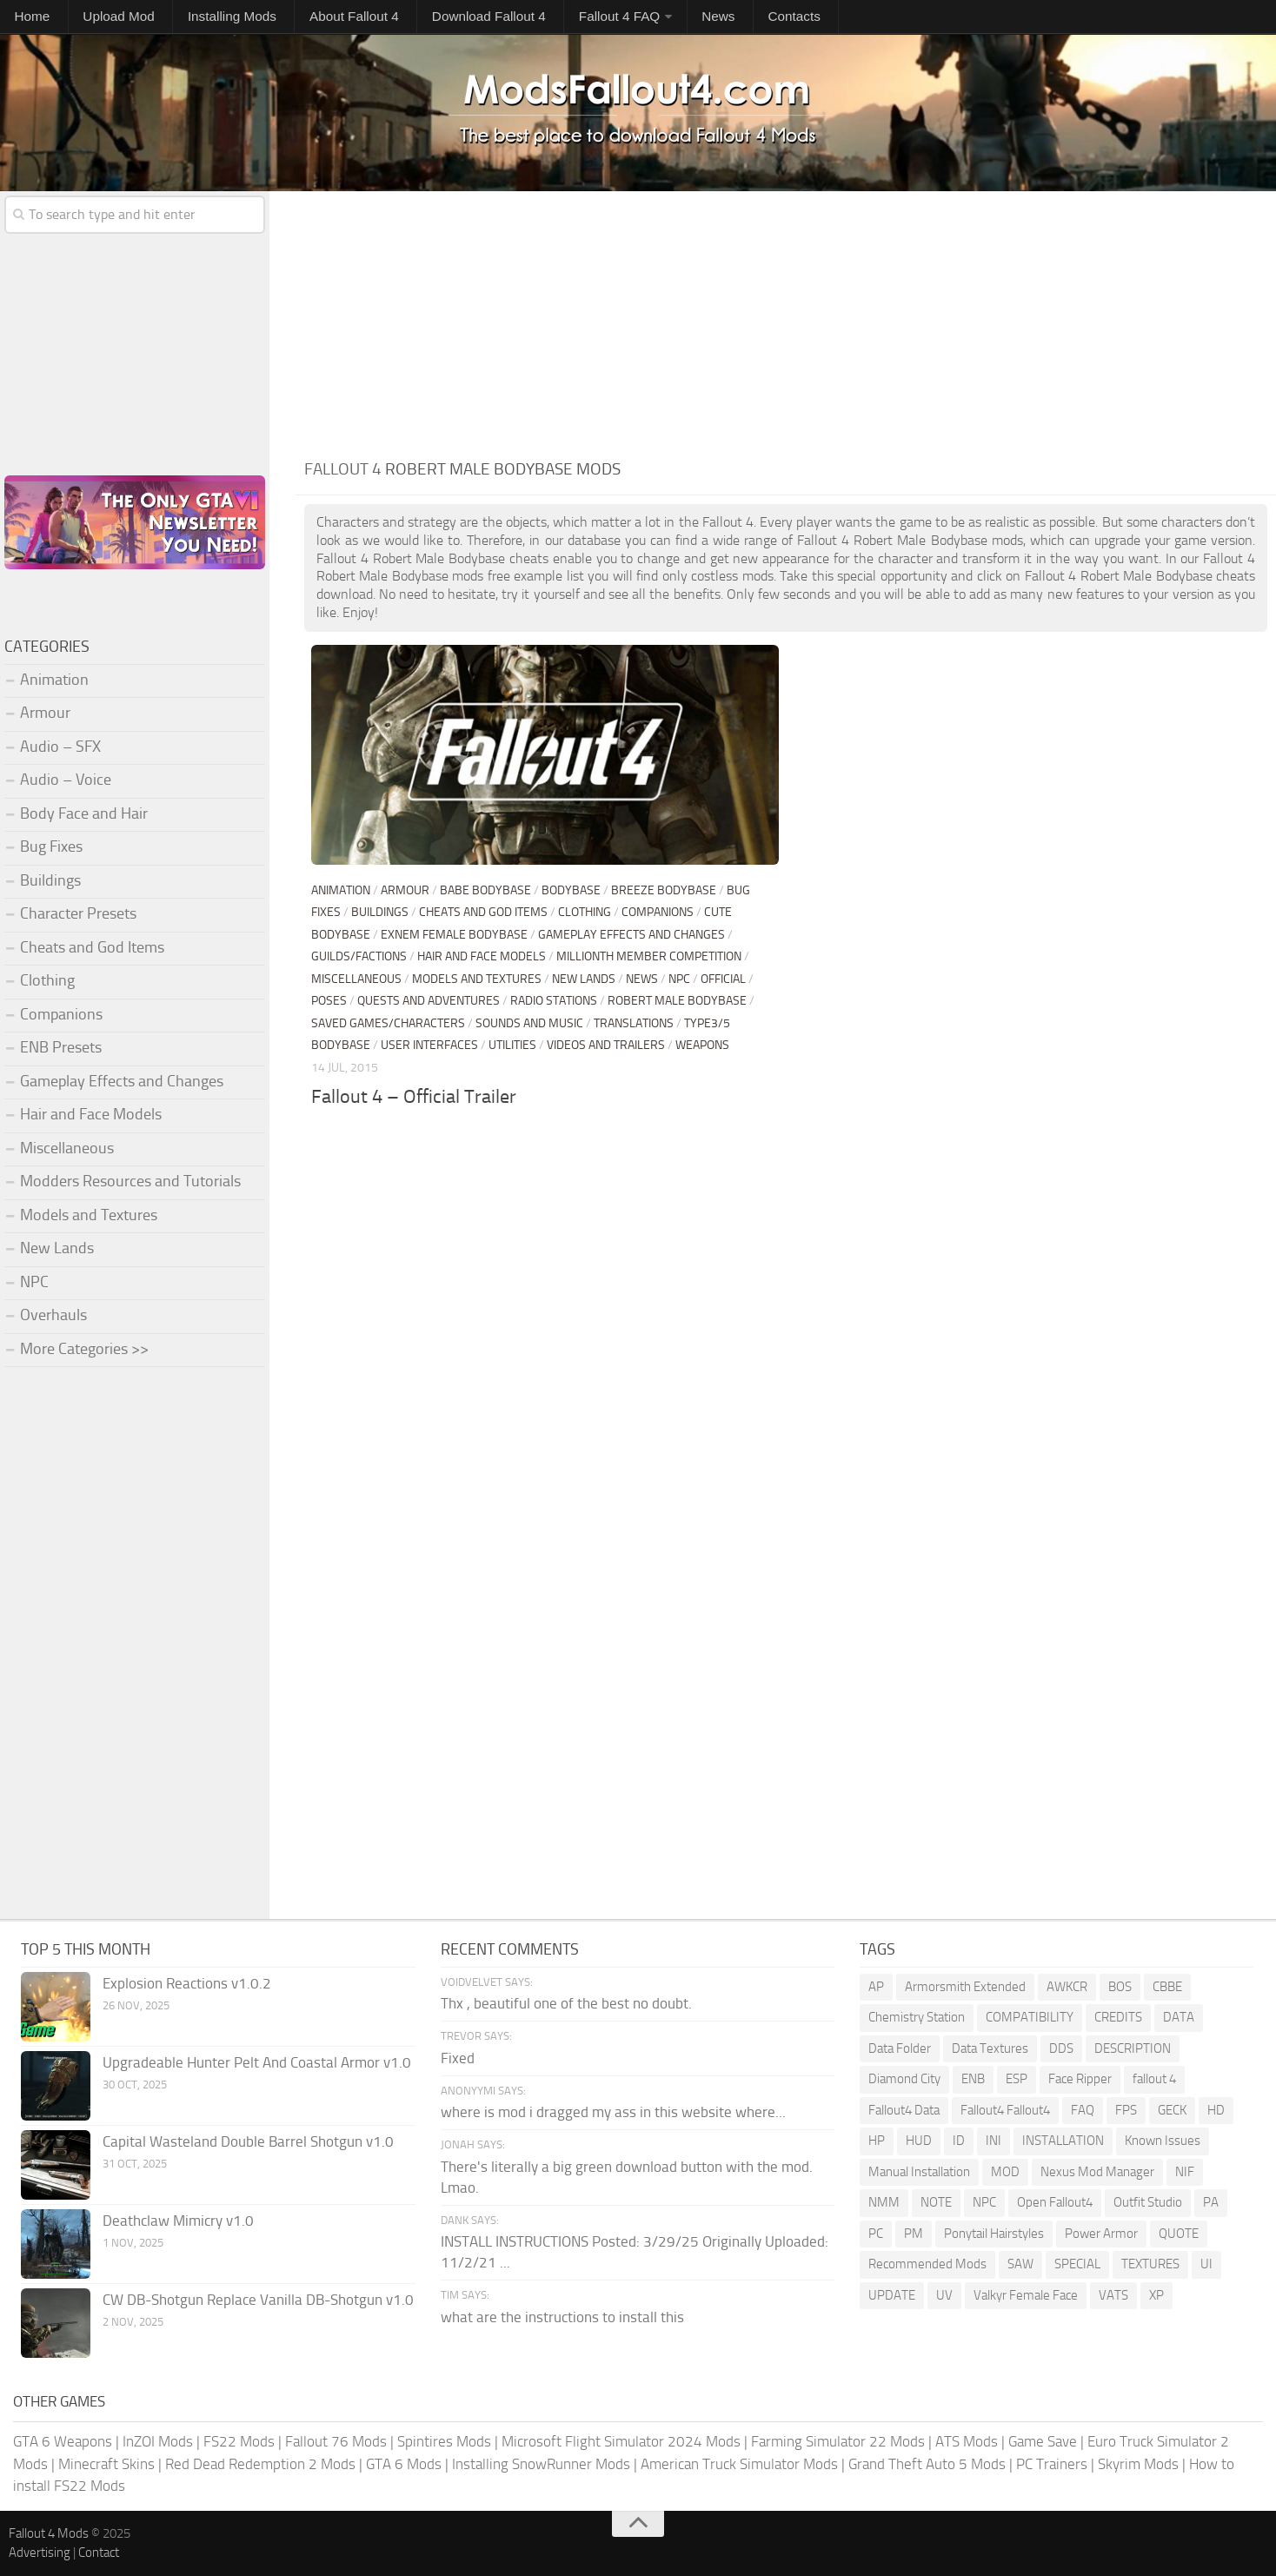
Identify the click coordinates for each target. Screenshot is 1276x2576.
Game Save (1042, 2441)
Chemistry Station (916, 2017)
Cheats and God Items (483, 912)
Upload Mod (90, 18)
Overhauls (53, 1315)
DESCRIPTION (1132, 2048)
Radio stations (553, 1000)
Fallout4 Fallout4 (1005, 2110)
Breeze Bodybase (663, 890)
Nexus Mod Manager (1097, 2172)
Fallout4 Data (904, 2110)
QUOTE (1179, 2233)
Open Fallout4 (1055, 2202)
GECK (1172, 2110)
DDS (1061, 2048)
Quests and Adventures (428, 1000)
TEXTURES (1150, 2264)
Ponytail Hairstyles (994, 2233)
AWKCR (1067, 1987)
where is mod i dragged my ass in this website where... (613, 2112)
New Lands (583, 979)
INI (993, 2140)
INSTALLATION (1063, 2140)
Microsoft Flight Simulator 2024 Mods (621, 2441)
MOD (1005, 2172)
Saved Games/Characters (388, 1023)
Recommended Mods (927, 2264)
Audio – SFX (60, 746)
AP (876, 1987)
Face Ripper (1080, 2079)
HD (1216, 2110)
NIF (1184, 2172)
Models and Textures (477, 979)
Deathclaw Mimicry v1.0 (178, 2220)
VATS (1113, 2295)
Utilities (512, 1045)
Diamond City (904, 2079)
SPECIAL (1077, 2264)
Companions (657, 912)
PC (875, 2233)
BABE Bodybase (485, 890)
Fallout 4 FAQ (519, 18)
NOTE (936, 2202)
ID (959, 2140)
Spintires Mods (444, 2441)
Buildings (380, 912)
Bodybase (571, 890)
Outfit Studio (1147, 2202)
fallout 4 (1154, 2079)
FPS (1126, 2110)
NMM (884, 2202)
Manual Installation (919, 2172)
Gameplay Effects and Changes (631, 934)
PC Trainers (1051, 2464)
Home (24, 18)
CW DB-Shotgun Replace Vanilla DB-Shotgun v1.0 (258, 2299)
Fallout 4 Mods (49, 2533)
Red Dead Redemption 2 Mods (260, 2464)
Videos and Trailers (606, 1045)
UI (1206, 2264)
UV (944, 2295)
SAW (1020, 2264)
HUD (919, 2140)
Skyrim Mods (1138, 2464)
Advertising (39, 2552)
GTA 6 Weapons (62, 2441)
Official (723, 979)
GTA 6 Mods (404, 2464)
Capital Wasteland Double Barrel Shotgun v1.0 (248, 2141)
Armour (405, 890)
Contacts (661, 18)
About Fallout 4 (290, 18)
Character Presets (78, 913)
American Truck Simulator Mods (739, 2464)
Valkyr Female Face (1026, 2295)
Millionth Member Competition (648, 956)
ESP (1016, 2079)
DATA (1178, 2017)
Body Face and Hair (84, 813)
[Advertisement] (785, 321)
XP (1156, 2295)
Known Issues (1162, 2140)
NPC (679, 979)
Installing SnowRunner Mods (541, 2464)
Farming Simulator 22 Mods (838, 2441)
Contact (98, 2552)
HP (876, 2140)
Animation (340, 890)
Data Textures (990, 2048)
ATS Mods (966, 2441)
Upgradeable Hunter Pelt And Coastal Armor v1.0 (257, 2062)
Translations (634, 1023)
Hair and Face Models (481, 956)
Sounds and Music (529, 1023)
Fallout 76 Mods (336, 2441)
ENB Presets (61, 1047)
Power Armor (1101, 2233)
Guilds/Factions (359, 956)
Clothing (584, 912)
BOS (1120, 1987)
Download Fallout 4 (407, 18)
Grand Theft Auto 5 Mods (927, 2464)
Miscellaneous (356, 979)
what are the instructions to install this (562, 2317)
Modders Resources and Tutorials (130, 1181)
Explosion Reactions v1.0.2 (187, 1983)
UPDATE (891, 2295)
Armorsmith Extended (965, 1987)
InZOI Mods (158, 2441)
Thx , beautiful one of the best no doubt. (566, 2003)
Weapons (702, 1045)
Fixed (458, 2058)
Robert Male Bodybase (677, 1000)
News (603, 18)
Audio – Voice (65, 779)
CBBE (1167, 1987)
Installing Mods (184, 18)
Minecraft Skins (106, 2464)
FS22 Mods (239, 2441)
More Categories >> (84, 1348)
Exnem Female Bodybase (454, 934)
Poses (329, 1000)
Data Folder (899, 2048)
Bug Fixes (51, 846)
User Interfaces (429, 1045)
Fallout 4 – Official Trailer (413, 1097)
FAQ (1082, 2110)
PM (913, 2233)
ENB (973, 2079)
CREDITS (1118, 2017)
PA (1211, 2202)
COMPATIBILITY (1029, 2017)
